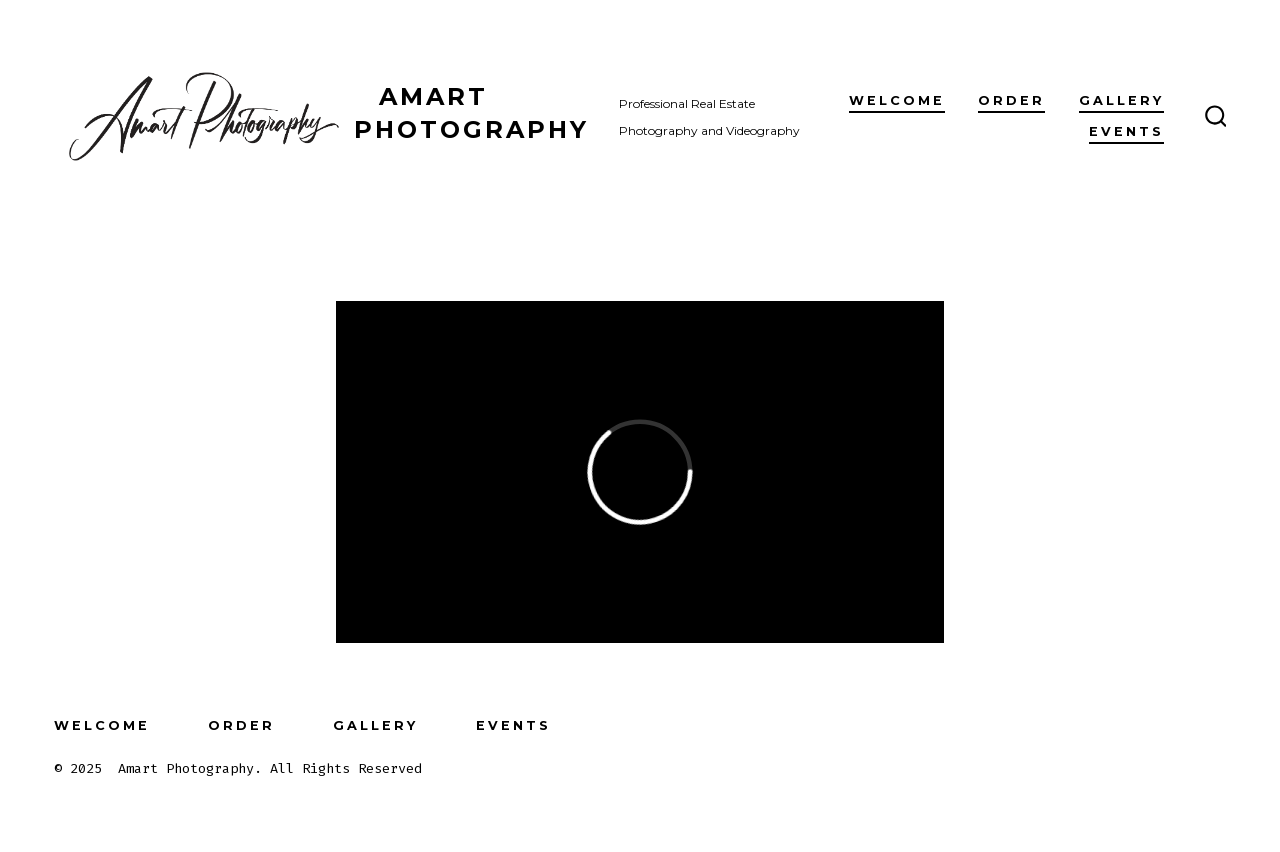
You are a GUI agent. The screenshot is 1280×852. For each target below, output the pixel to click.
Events (1126, 131)
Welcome (897, 100)
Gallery (1121, 100)
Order (1011, 100)
